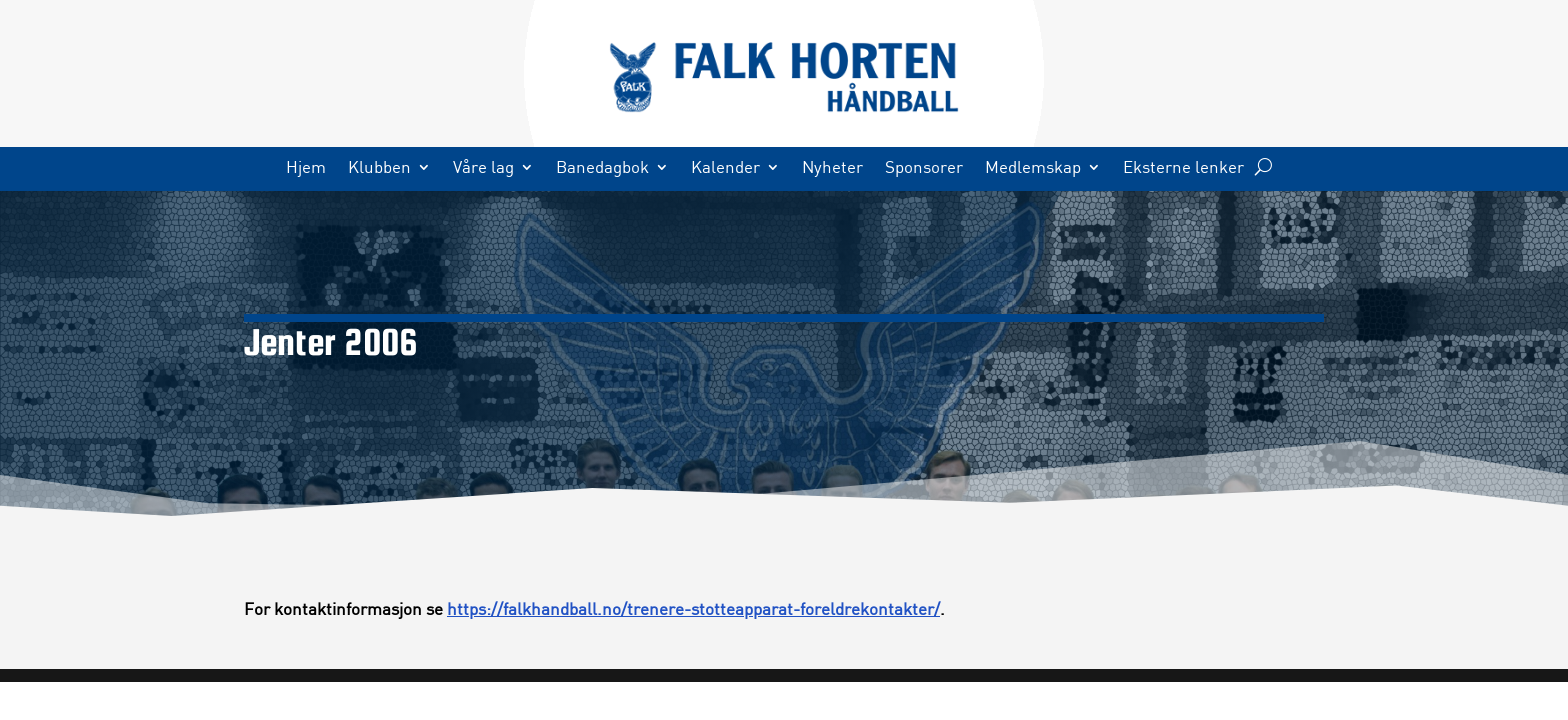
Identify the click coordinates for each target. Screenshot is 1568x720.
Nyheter (832, 168)
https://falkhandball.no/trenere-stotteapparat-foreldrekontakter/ (693, 608)
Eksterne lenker (1183, 168)
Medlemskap (1033, 168)
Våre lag (483, 168)
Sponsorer (924, 168)
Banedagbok (602, 168)
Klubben (379, 168)
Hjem (306, 168)
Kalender (725, 168)
